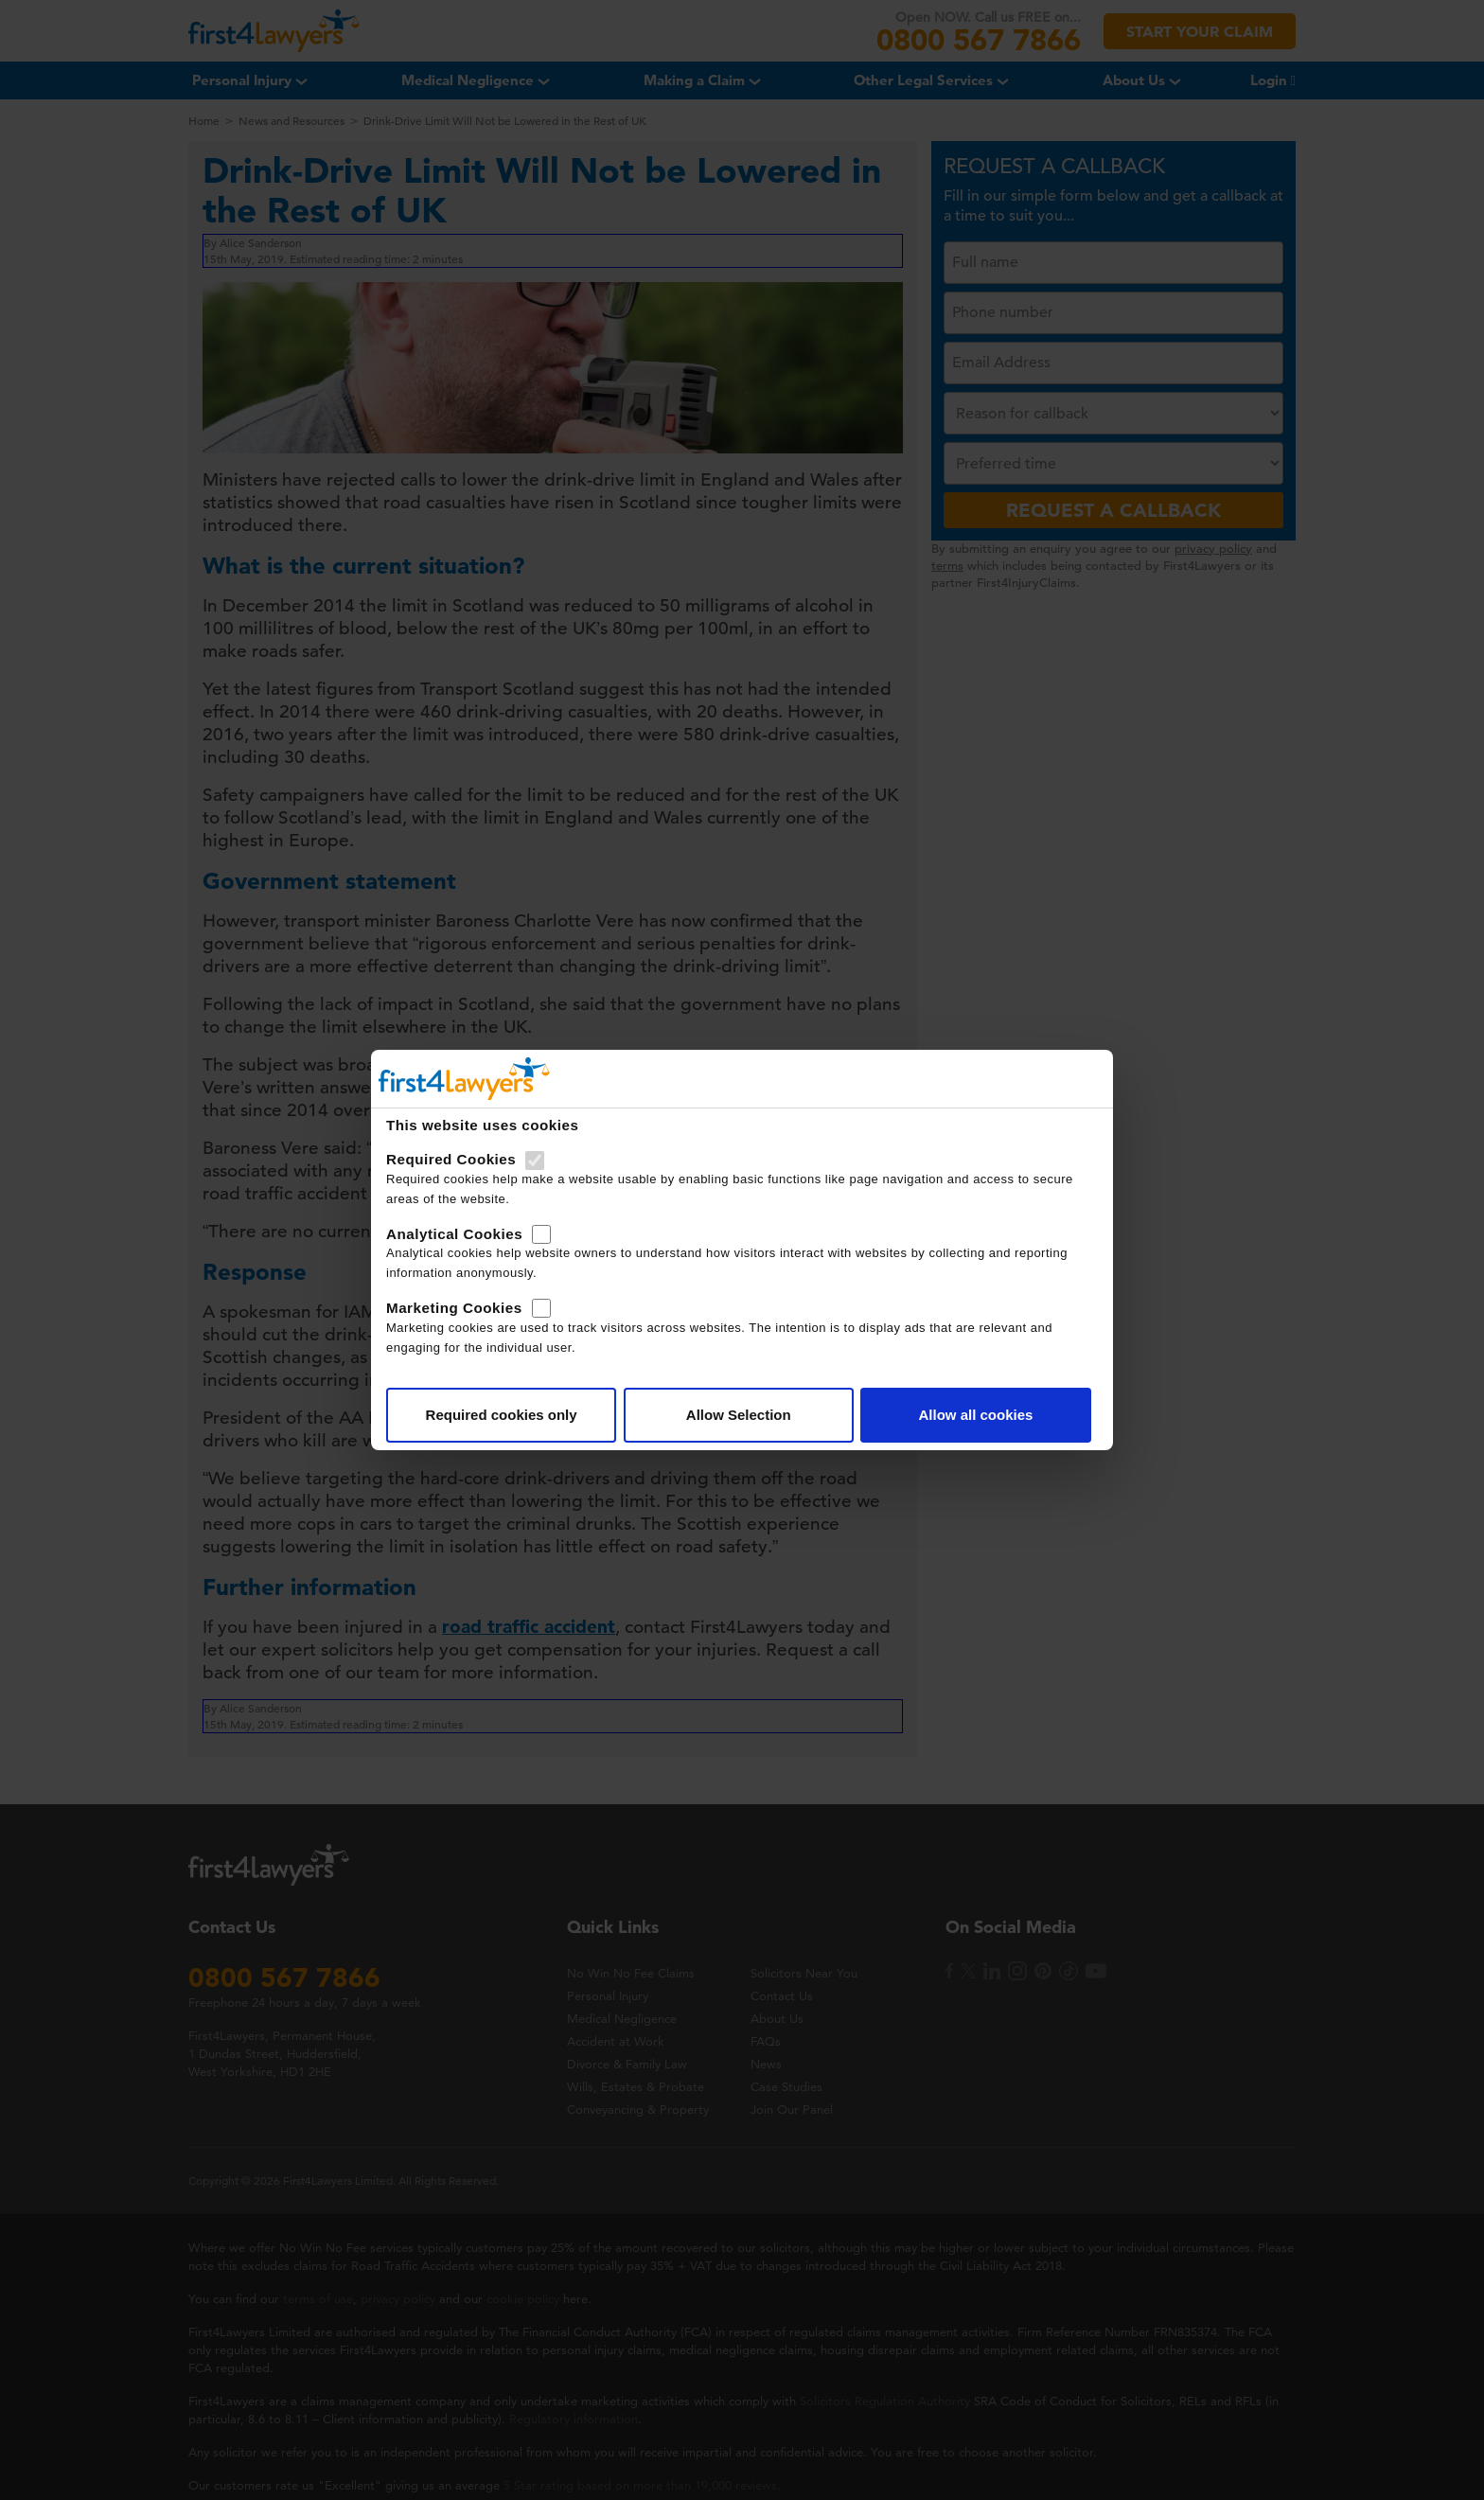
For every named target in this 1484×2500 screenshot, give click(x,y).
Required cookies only (501, 1415)
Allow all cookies (975, 1415)
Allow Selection (738, 1415)
